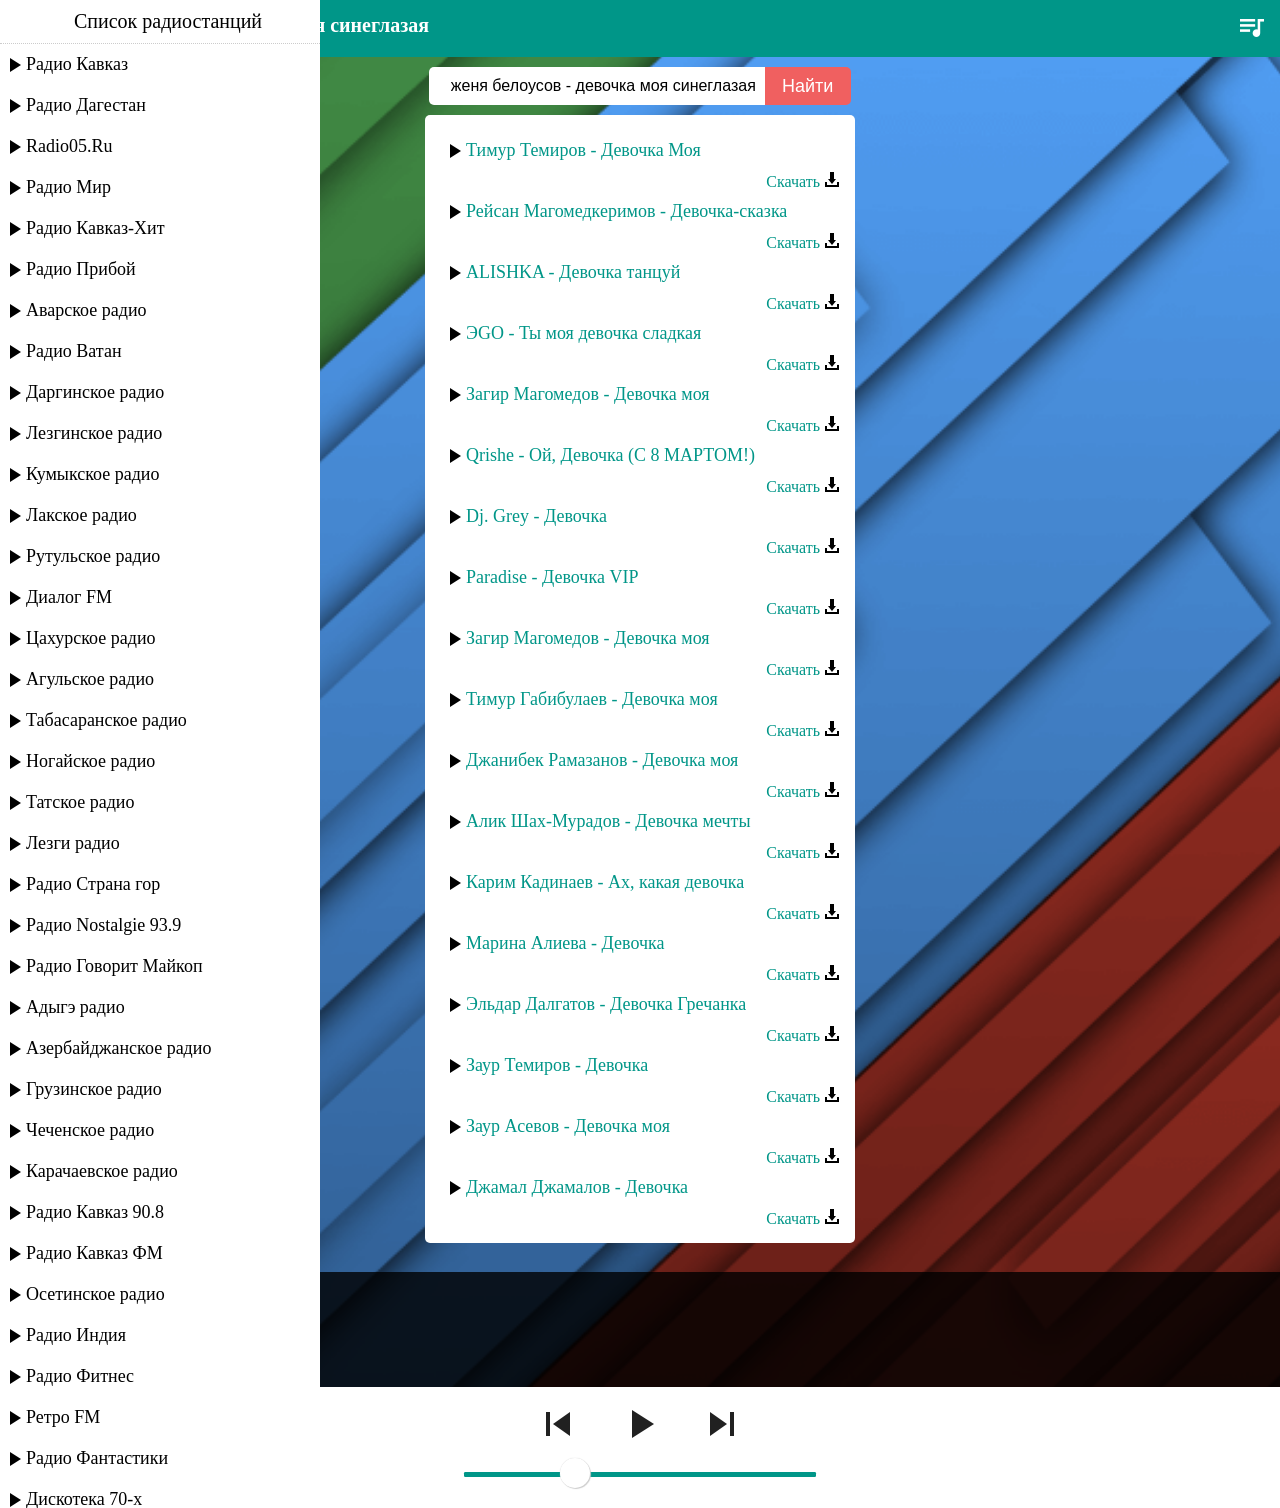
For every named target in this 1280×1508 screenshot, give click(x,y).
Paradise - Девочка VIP (552, 577)
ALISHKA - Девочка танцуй (573, 272)
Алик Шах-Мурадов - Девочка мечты (608, 821)
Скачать (803, 181)
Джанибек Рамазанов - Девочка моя (602, 760)
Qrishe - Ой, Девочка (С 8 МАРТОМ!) (610, 455)
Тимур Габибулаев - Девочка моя (592, 699)
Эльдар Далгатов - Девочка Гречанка (606, 1004)
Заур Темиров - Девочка (557, 1065)
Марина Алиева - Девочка (565, 943)
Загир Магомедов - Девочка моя (588, 394)
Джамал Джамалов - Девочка (577, 1187)
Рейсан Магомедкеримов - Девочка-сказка (626, 211)
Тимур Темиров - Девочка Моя (583, 150)
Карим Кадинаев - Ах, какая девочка (605, 882)
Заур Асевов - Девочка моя (568, 1126)
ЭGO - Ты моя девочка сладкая (583, 333)
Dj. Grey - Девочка (536, 516)
